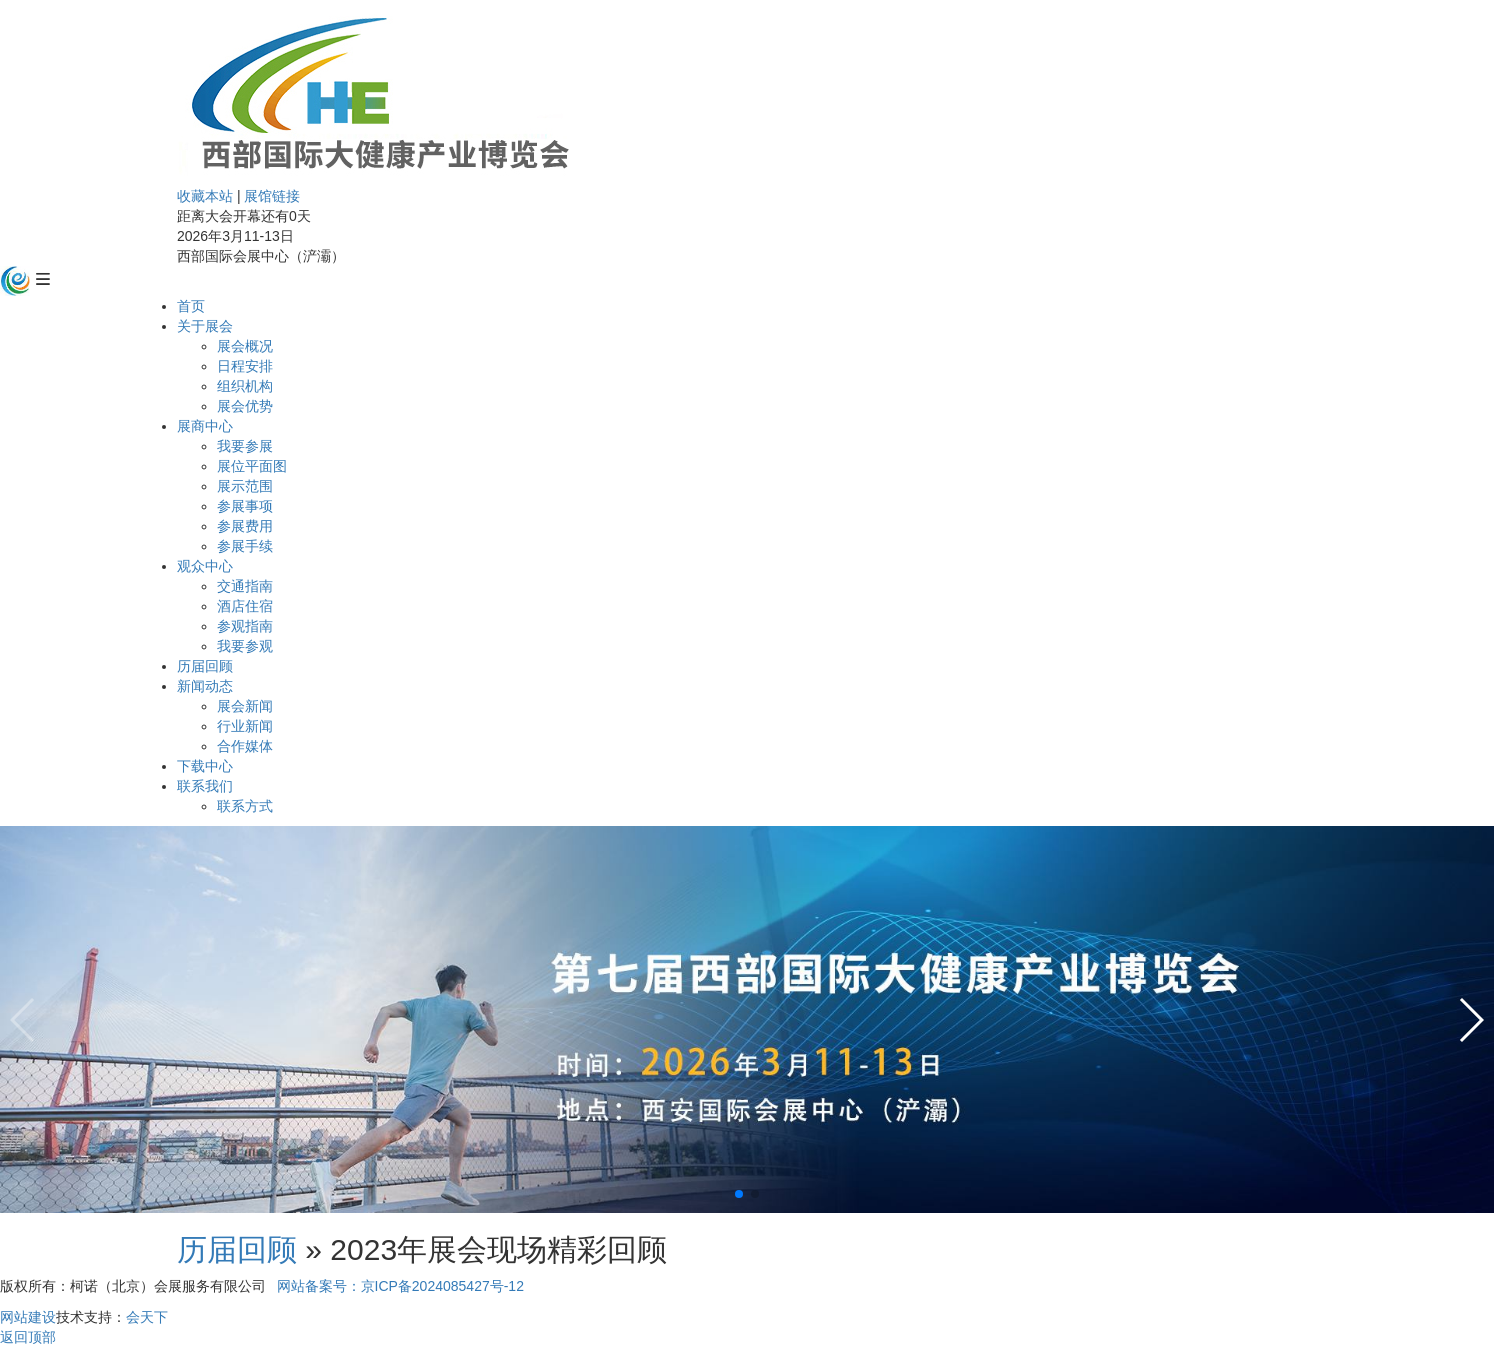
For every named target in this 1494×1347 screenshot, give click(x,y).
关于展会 (205, 326)
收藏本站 (205, 196)
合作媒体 (245, 746)
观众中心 (205, 566)
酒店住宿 (245, 606)
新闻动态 (205, 686)
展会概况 (245, 346)
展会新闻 (245, 706)
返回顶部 (28, 1337)
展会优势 (245, 406)
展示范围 (245, 486)
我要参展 (245, 446)
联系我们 (205, 786)
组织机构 (245, 386)
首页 (191, 306)
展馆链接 (272, 196)
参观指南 (245, 626)
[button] (739, 1194)
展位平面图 (252, 466)
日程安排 (245, 366)
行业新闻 (245, 726)
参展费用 (245, 526)
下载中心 (205, 766)
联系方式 (245, 806)
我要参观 (245, 646)
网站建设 (28, 1317)
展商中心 (205, 426)
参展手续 (245, 546)
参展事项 (245, 506)
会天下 (147, 1317)
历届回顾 (205, 666)
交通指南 (245, 586)
